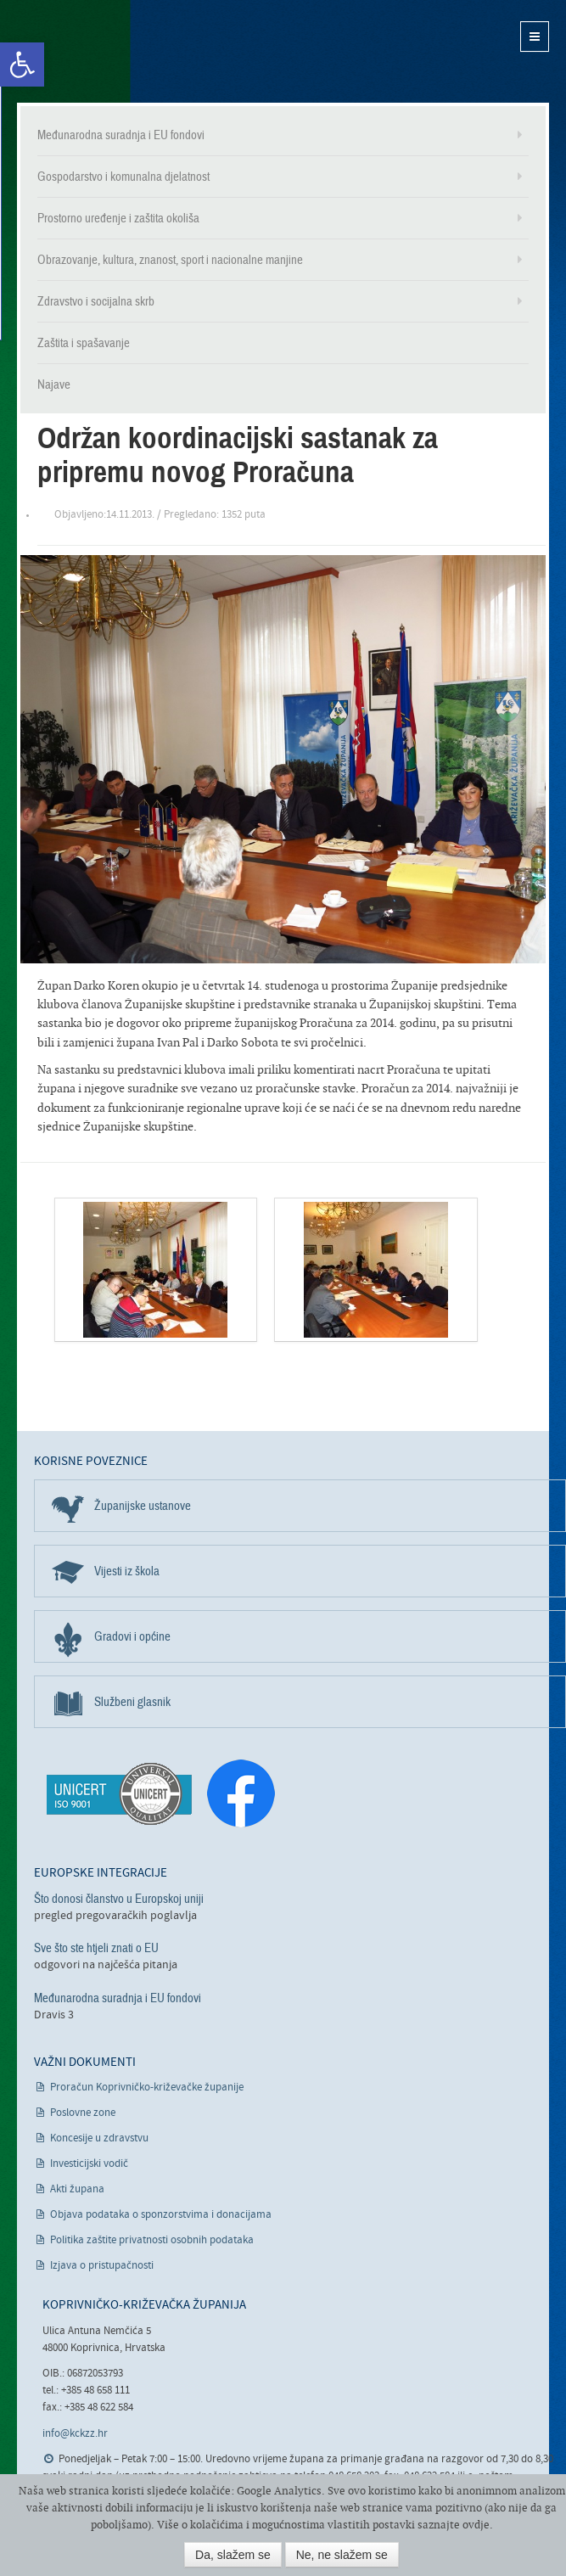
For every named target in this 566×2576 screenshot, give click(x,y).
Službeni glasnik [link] (132, 1701)
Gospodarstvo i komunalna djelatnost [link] (123, 176)
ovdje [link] (476, 2524)
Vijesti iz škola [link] (127, 1571)
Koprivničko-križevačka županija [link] (99, 51)
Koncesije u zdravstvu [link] (99, 2138)
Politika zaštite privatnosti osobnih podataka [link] (152, 2240)
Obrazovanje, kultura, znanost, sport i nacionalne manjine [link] (170, 259)
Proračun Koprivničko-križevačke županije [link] (147, 2087)
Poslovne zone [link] (82, 2113)
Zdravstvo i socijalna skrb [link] (95, 301)
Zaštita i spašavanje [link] (83, 342)
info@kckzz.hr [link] (75, 2433)
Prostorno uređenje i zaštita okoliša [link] (118, 218)
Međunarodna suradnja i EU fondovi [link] (121, 134)
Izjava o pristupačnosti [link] (102, 2265)
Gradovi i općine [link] (132, 1636)
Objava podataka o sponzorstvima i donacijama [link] (161, 2214)
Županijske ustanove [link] (142, 1505)
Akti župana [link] (77, 2189)
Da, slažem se (233, 2555)
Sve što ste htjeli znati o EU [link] (96, 1947)
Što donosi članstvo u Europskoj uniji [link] (119, 1898)
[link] (22, 64)
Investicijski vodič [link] (89, 2163)
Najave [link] (53, 384)
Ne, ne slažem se (342, 2555)
